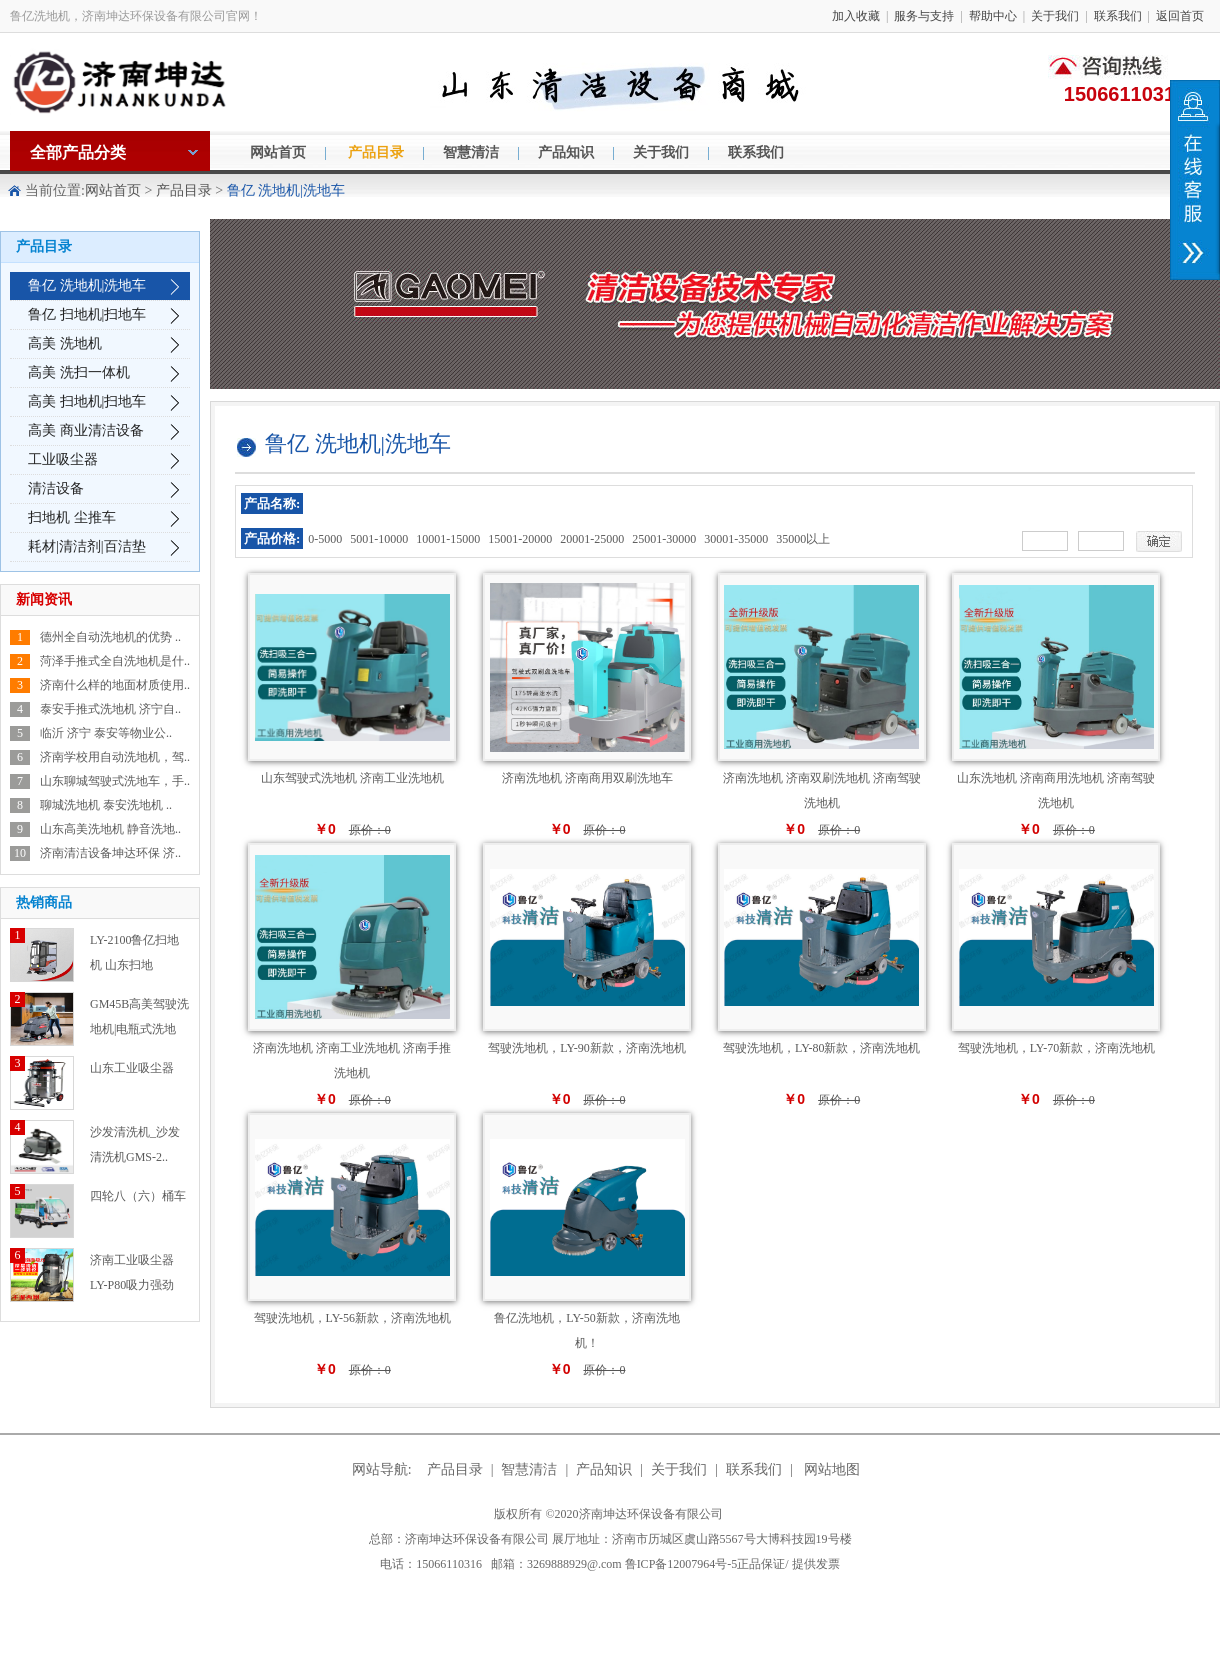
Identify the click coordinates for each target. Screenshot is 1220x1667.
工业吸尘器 (63, 459)
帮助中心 (993, 16)
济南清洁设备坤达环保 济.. (110, 853)
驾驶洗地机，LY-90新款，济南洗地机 (586, 1048)
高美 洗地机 (65, 343)
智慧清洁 (471, 152)
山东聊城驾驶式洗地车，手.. (115, 781)
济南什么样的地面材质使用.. (115, 685)
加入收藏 (856, 16)
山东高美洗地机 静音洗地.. (110, 829)
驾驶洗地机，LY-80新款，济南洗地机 (821, 1048)
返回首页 (1180, 16)
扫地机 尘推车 (72, 517)
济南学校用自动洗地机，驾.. (115, 757)
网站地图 (832, 1469)
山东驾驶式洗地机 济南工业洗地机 (352, 778)
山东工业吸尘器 (132, 1068)
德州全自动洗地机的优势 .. (110, 637)
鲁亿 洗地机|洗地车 (87, 285)
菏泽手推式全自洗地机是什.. (115, 661)
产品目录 (376, 152)
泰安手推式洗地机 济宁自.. (110, 709)
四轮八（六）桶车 (138, 1196)
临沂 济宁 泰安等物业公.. (106, 733)
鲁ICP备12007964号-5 (732, 1564)
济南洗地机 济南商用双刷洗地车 (587, 778)
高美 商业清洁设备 (86, 430)
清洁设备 (56, 488)
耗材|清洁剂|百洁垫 (87, 546)
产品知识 (566, 152)
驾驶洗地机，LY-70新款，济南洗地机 (1056, 1048)
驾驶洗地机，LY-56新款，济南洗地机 (352, 1318)
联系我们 (1118, 16)
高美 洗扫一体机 (79, 372)
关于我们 (1055, 16)
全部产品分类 (78, 152)
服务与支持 (924, 16)
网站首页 (278, 152)
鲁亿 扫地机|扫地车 (87, 314)
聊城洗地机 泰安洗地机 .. (106, 805)
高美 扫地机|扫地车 (87, 401)
